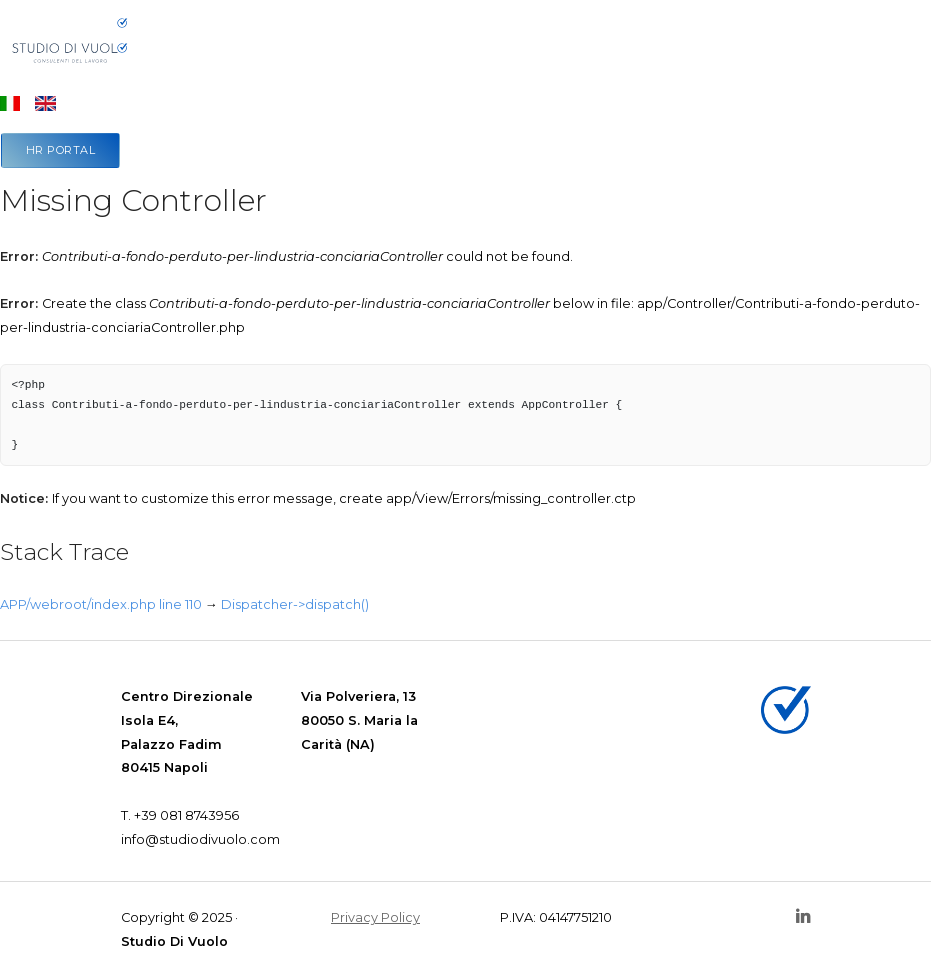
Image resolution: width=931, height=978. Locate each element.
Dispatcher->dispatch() (295, 604)
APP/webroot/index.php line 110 (101, 604)
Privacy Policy (375, 917)
